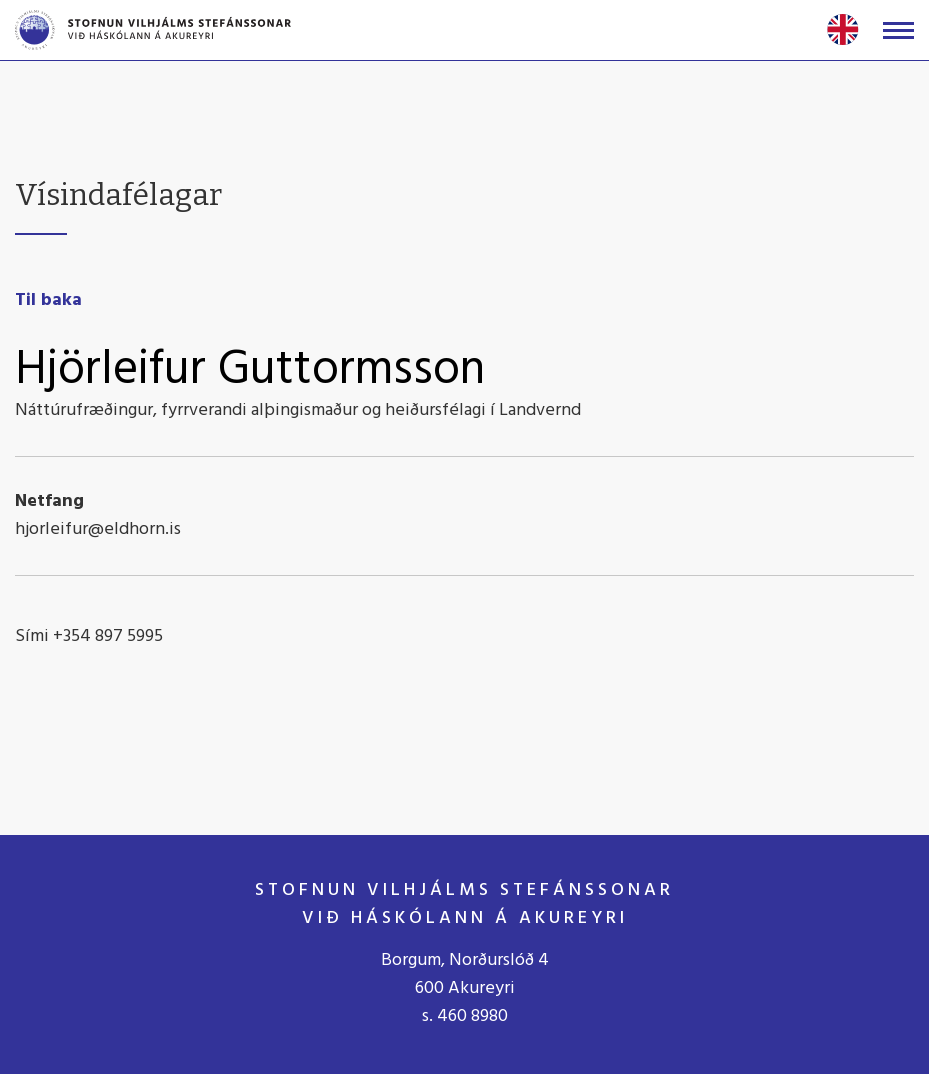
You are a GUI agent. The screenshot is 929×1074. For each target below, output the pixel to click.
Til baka (48, 300)
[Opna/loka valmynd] (898, 30)
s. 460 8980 (465, 1016)
